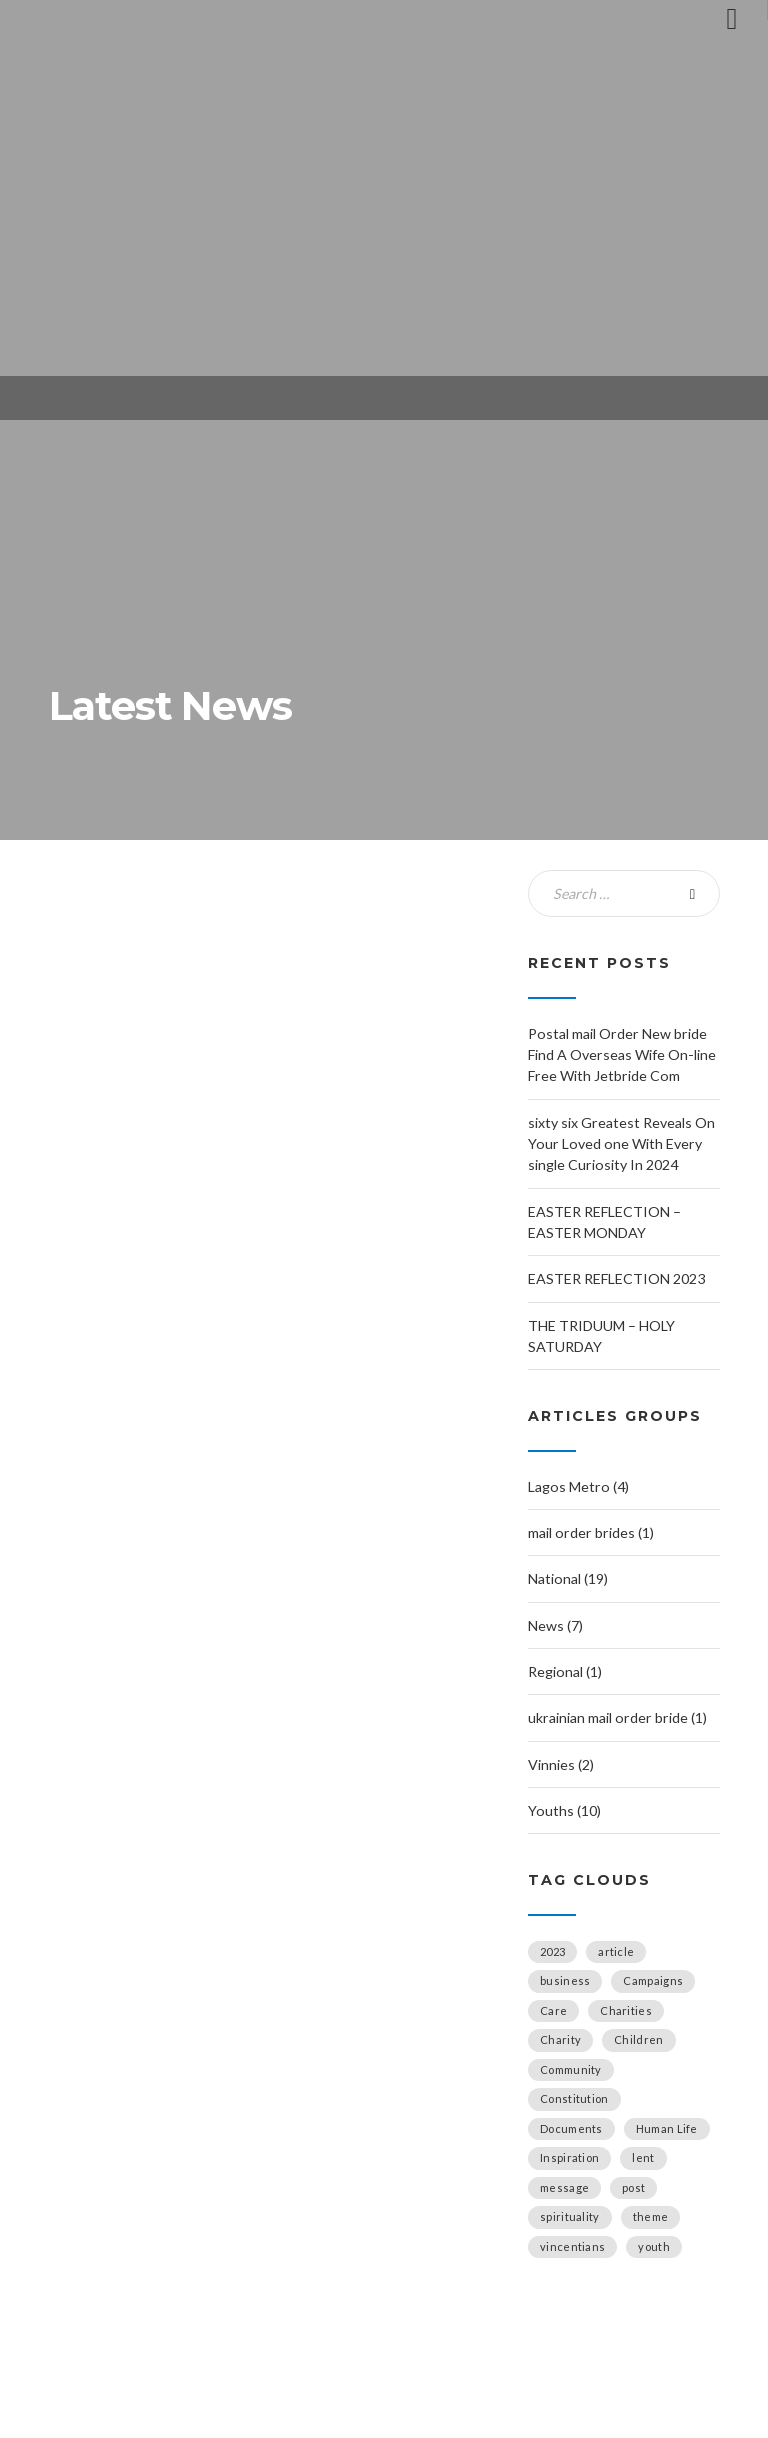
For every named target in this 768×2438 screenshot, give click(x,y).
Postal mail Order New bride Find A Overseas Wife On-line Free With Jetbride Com (622, 1055)
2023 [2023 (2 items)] (552, 1951)
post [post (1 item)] (633, 2187)
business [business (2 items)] (565, 1980)
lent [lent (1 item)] (643, 2157)
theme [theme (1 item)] (651, 2216)
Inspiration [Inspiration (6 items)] (569, 2157)
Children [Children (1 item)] (638, 2039)
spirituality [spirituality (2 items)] (570, 2216)
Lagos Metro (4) (578, 1486)
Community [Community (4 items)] (571, 2069)
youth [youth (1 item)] (654, 2246)
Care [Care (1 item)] (553, 2010)
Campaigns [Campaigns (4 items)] (653, 1980)
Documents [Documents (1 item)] (571, 2128)
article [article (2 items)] (616, 1951)
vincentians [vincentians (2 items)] (572, 2246)
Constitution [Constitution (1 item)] (574, 2098)
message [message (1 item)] (564, 2187)
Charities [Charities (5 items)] (626, 2010)
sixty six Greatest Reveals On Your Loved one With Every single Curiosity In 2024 (621, 1144)
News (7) (555, 1625)
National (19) (568, 1578)
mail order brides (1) (591, 1532)
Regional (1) (565, 1671)
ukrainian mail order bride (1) (617, 1717)
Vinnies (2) (561, 1764)
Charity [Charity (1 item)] (560, 2039)
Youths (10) (564, 1810)
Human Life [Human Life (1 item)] (667, 2128)
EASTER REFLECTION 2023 (616, 1278)
